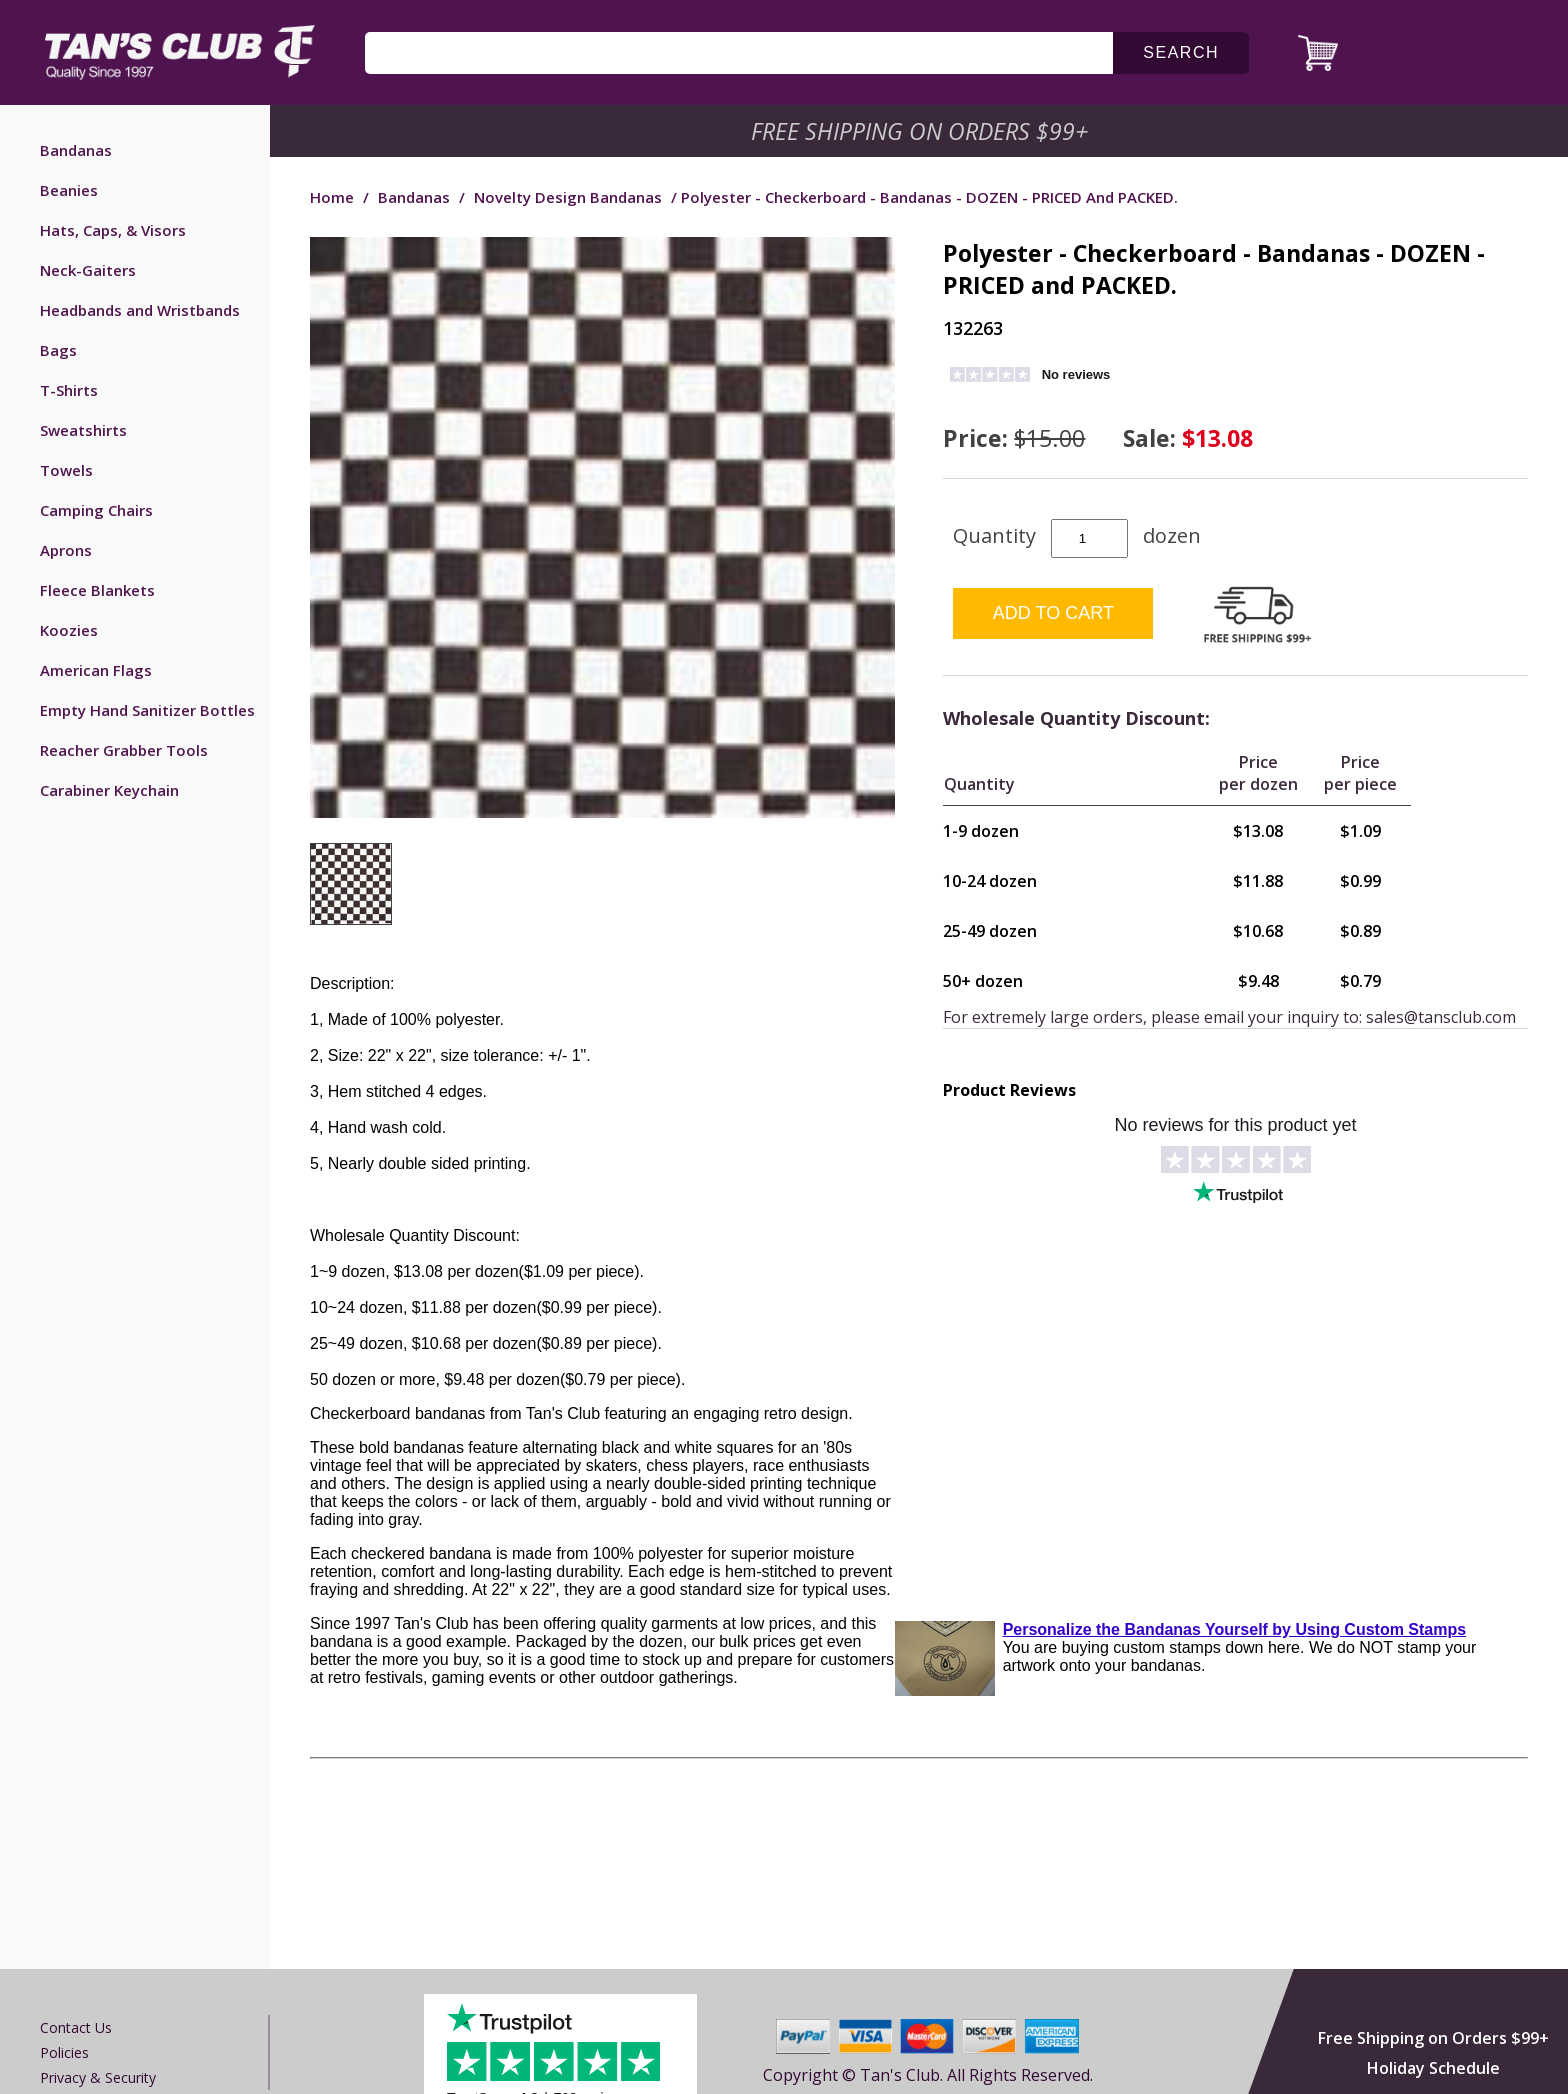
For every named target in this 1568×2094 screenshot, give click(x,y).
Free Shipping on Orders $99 (921, 131)
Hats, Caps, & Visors (113, 230)
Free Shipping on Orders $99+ (1433, 2038)
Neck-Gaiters (88, 270)
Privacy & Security (98, 2077)
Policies (64, 2052)
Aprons (66, 550)
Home (332, 197)
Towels (66, 470)
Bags (58, 350)
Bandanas (76, 150)
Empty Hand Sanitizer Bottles (147, 710)
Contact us (76, 2027)
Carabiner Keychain (109, 790)
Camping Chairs (96, 510)
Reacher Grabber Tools (124, 750)
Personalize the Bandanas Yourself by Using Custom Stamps (1235, 1629)
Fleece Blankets (97, 590)
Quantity (994, 535)
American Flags (96, 670)
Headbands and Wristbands (140, 310)
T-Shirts (69, 390)
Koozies (69, 630)
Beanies (69, 190)
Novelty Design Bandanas (568, 197)
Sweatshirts (83, 430)
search (1181, 52)
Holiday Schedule (1433, 2068)
